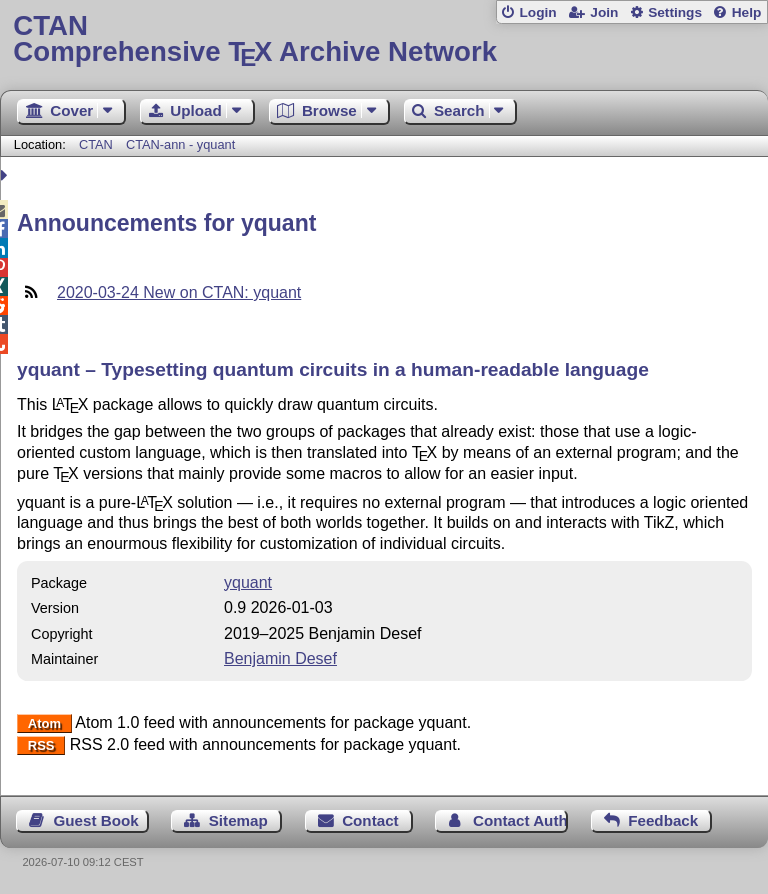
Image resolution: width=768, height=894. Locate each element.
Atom (44, 723)
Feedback (663, 820)
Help (747, 12)
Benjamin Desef (280, 658)
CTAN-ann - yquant (180, 144)
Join (604, 12)
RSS (41, 745)
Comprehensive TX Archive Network (383, 39)
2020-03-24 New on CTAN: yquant (179, 292)
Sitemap (238, 820)
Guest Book (96, 820)
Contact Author (520, 820)
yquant (248, 582)
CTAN (96, 144)
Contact (370, 820)
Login (537, 12)
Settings (675, 12)
